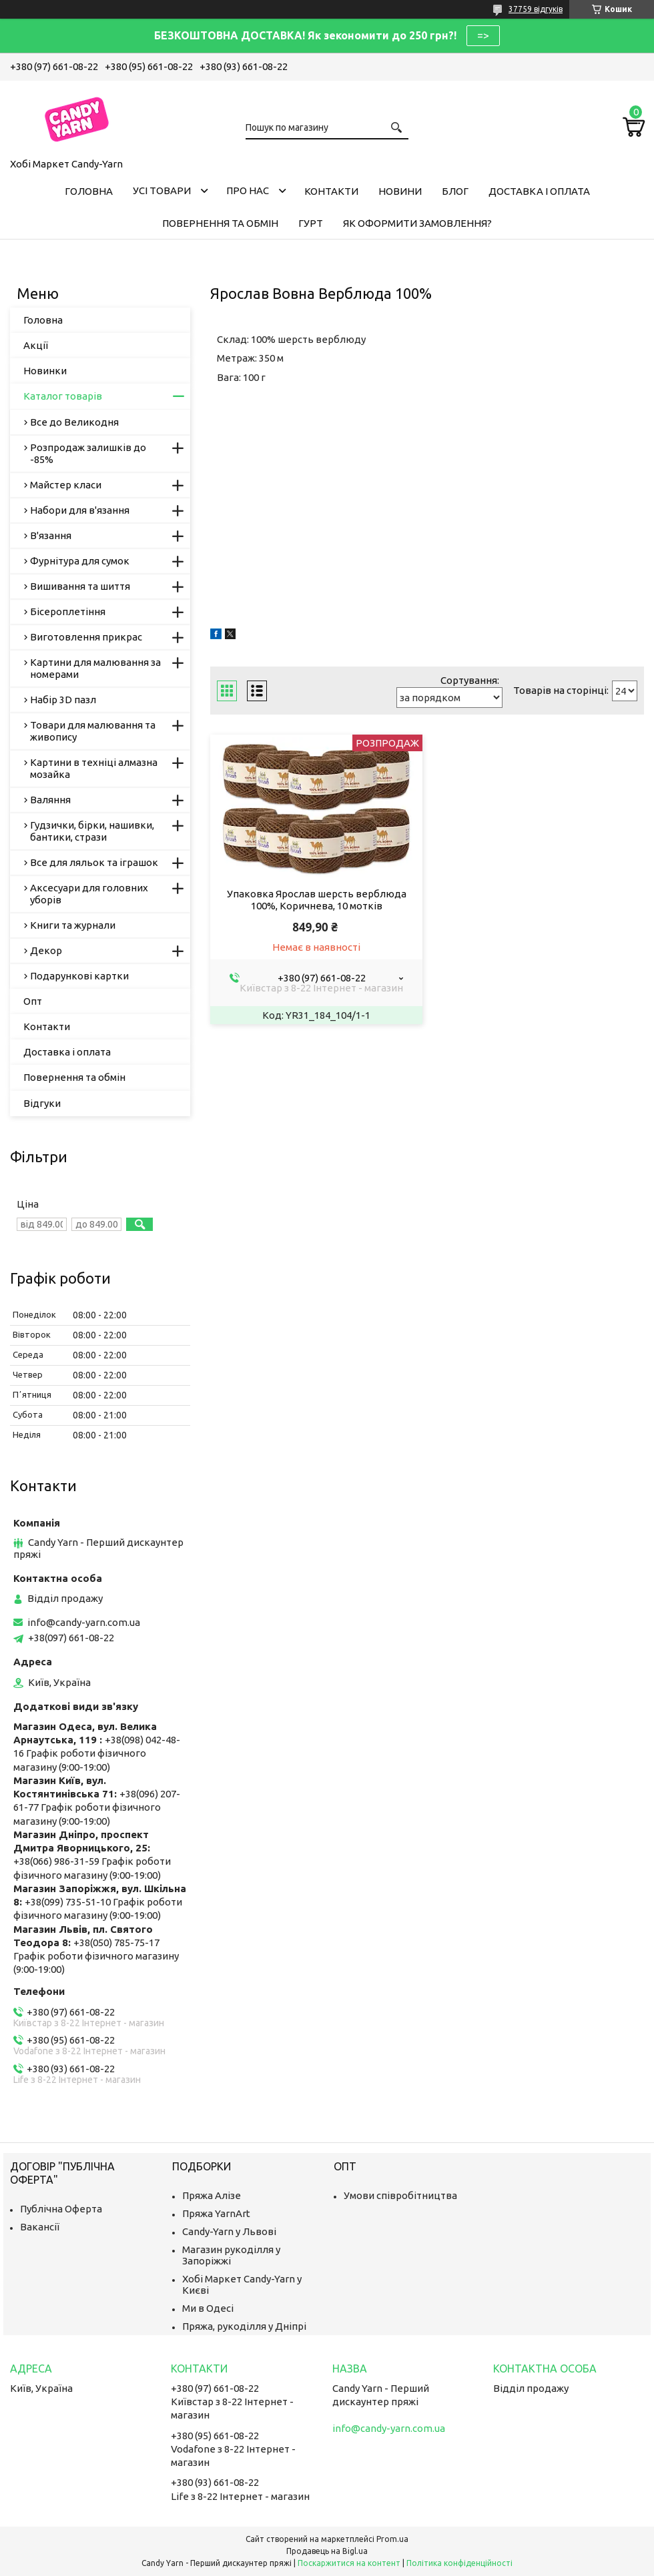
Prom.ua (392, 2539)
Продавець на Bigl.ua (327, 2551)
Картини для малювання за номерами (95, 668)
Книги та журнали (72, 925)
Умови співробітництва (400, 2195)
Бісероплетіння (67, 611)
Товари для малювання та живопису (92, 731)
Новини (400, 191)
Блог (455, 191)
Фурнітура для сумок (79, 560)
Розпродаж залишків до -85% (88, 453)
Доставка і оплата (539, 191)
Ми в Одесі (208, 2308)
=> (483, 35)
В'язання (50, 535)
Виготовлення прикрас (86, 636)
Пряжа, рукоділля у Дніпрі (244, 2326)
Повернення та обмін (220, 223)
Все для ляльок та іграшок (94, 862)
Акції (35, 345)
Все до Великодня (74, 422)
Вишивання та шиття (80, 586)
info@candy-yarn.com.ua (83, 1622)
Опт (32, 1001)
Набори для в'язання (79, 510)
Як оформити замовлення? (417, 223)
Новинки (45, 370)
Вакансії (39, 2226)
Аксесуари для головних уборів (89, 893)
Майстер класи (65, 484)
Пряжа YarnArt (216, 2213)
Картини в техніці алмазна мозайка (93, 768)
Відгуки (42, 1103)
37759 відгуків (536, 9)
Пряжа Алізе (211, 2195)
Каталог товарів (62, 396)
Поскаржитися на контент (349, 2563)
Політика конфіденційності (459, 2563)
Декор (46, 950)
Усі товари (162, 190)
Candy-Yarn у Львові (229, 2231)
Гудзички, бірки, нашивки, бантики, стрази (92, 831)
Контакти (331, 191)
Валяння (50, 799)
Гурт (310, 223)
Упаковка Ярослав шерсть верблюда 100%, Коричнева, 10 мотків (316, 899)
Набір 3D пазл (63, 699)
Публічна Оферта (61, 2208)
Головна (89, 191)
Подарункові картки (79, 975)
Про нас (247, 190)
